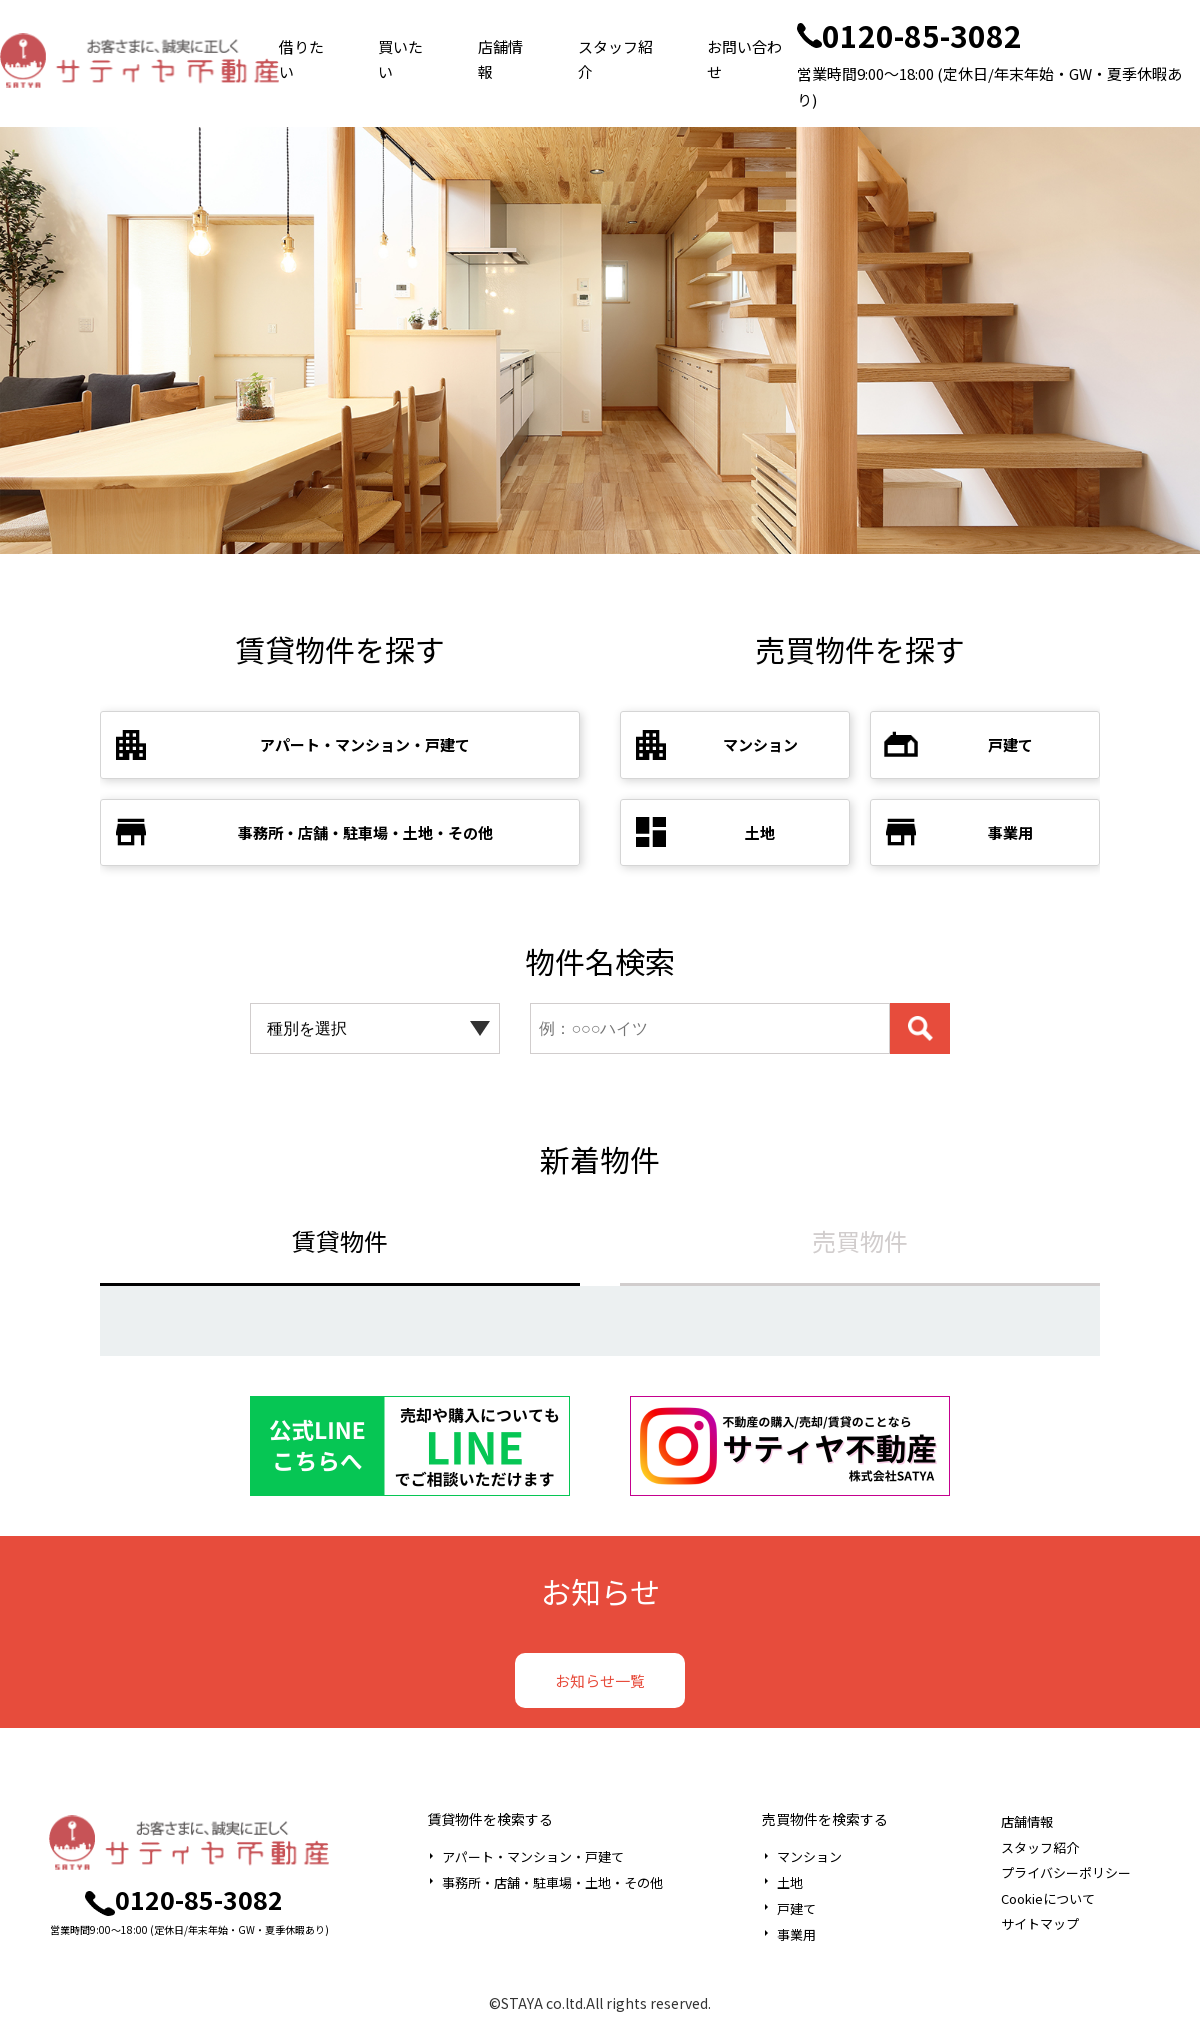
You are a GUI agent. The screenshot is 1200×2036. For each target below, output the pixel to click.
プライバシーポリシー (1066, 1872)
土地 (790, 1882)
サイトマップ (1040, 1923)
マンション (809, 1856)
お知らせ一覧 (600, 1680)
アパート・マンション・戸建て (533, 1856)
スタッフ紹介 (615, 59)
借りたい (301, 59)
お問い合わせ (744, 59)
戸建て (796, 1908)
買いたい (400, 59)
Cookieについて (1048, 1898)
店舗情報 (500, 59)
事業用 (796, 1934)
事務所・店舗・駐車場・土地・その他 (552, 1882)
